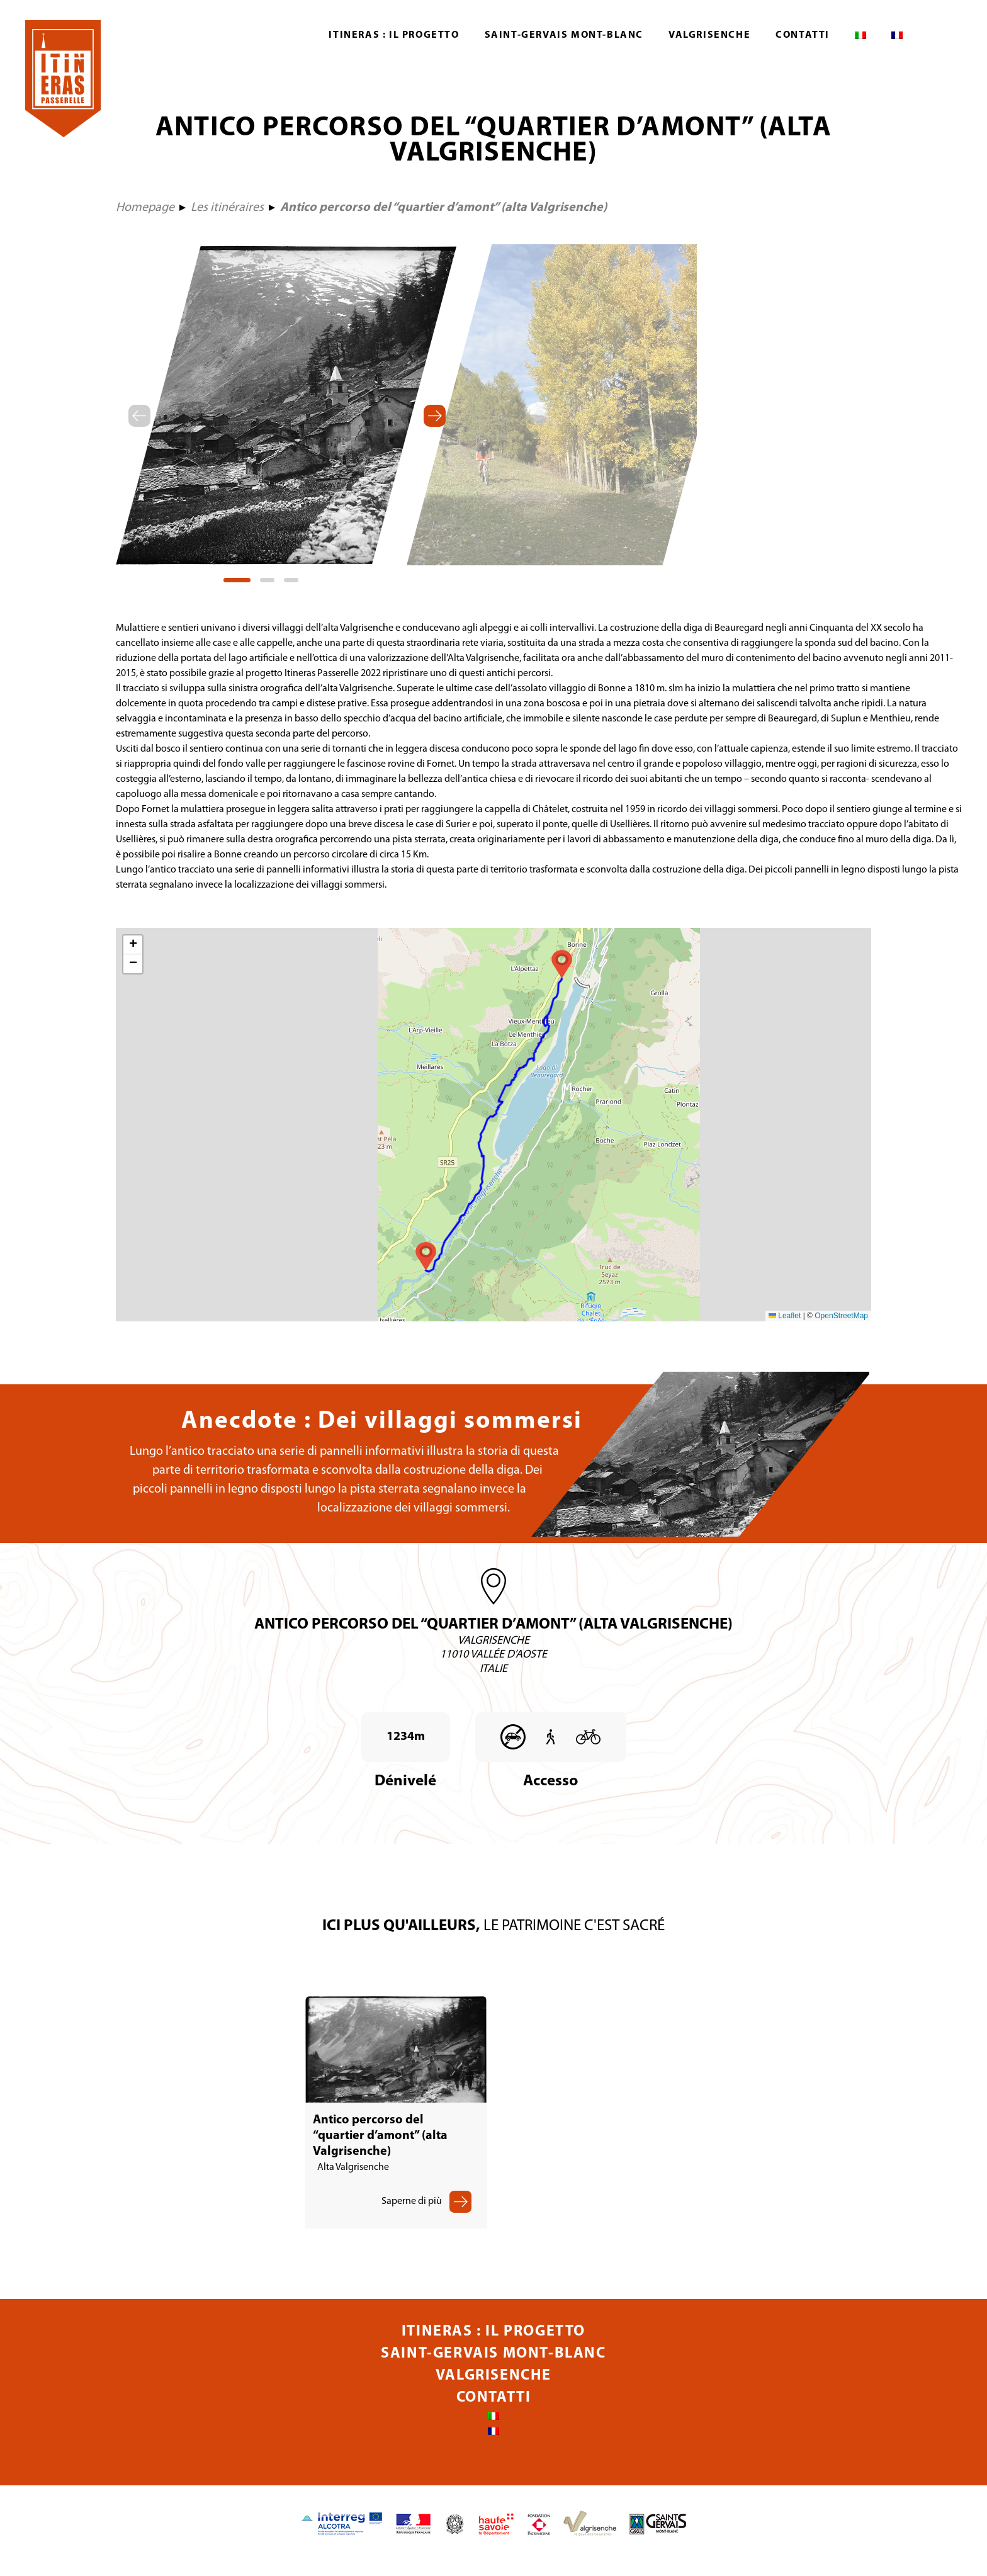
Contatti (803, 35)
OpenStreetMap (841, 1315)
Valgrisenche (709, 35)
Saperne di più (411, 2214)
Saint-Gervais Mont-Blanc (564, 35)
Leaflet (785, 1315)
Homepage (145, 207)
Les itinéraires (227, 207)
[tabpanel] (286, 404)
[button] (561, 964)
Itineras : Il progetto (394, 35)
